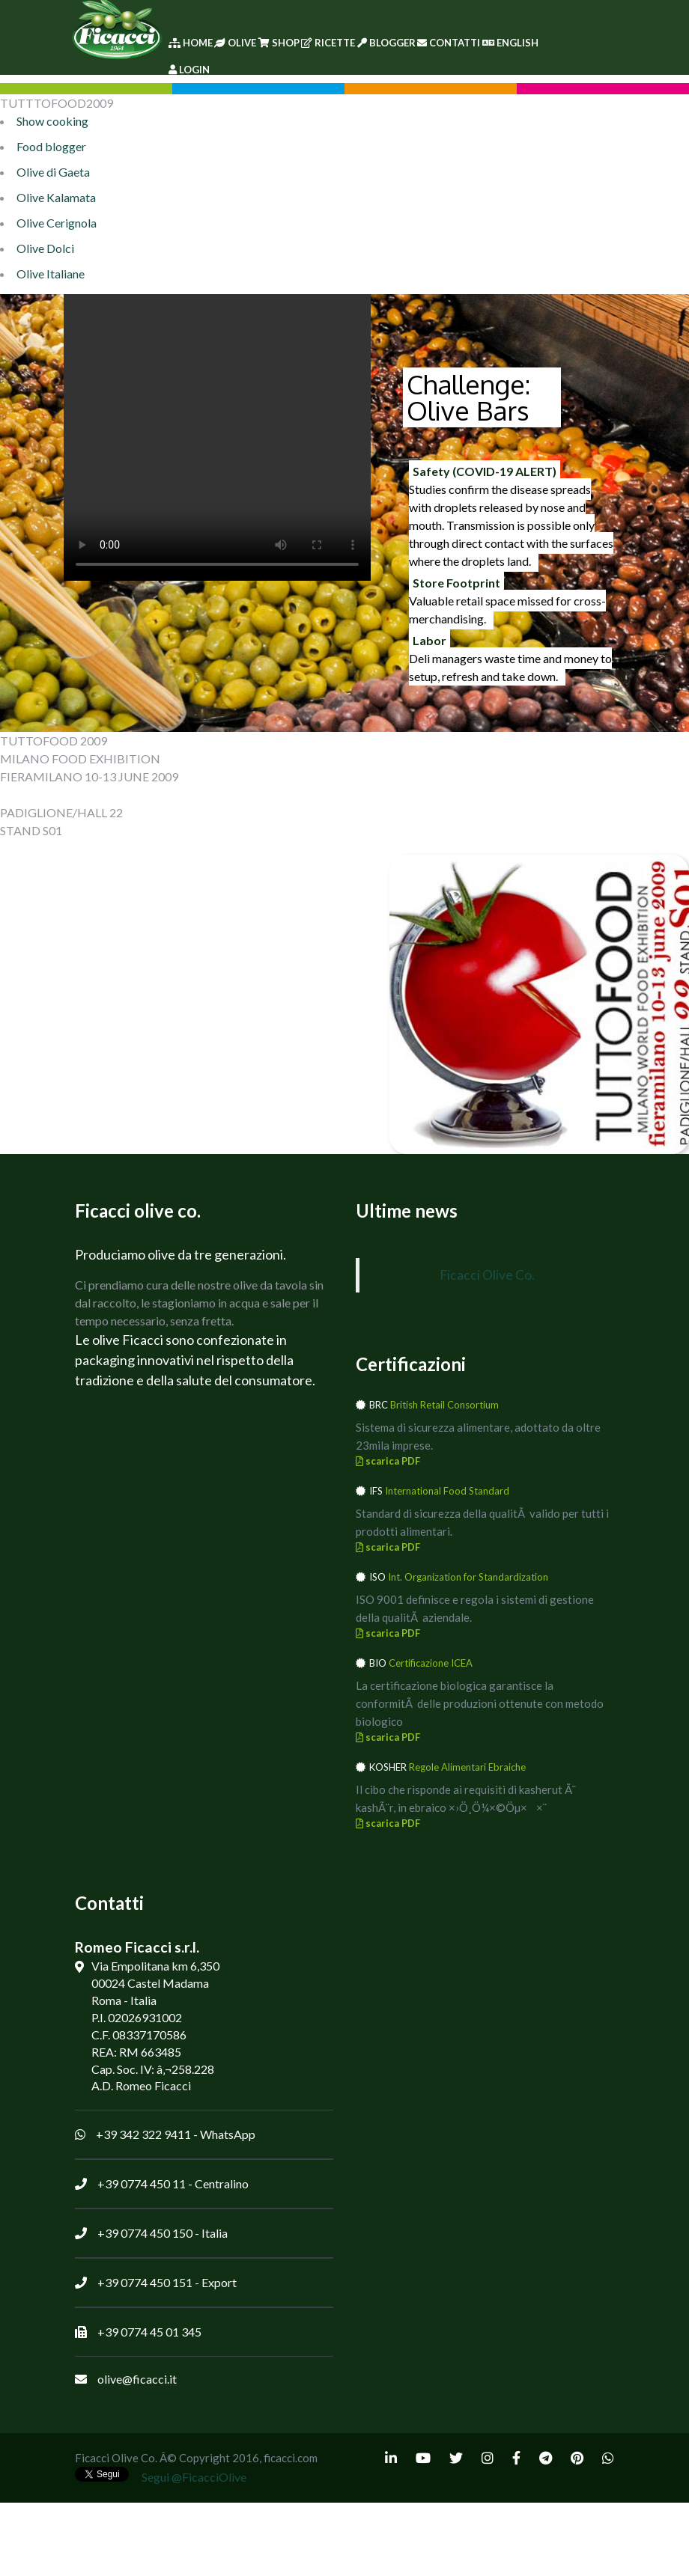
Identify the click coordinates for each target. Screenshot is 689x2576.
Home (191, 43)
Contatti (448, 43)
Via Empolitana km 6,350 (155, 1966)
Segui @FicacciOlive (194, 2477)
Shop (279, 43)
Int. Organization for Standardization (468, 1577)
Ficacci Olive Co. (487, 1275)
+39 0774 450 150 (144, 2233)
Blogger (386, 43)
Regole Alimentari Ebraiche (467, 1767)
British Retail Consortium (444, 1405)
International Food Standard (447, 1491)
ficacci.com (291, 2457)
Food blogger (51, 146)
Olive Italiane (50, 273)
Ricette (328, 43)
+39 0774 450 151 (144, 2282)
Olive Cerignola (56, 223)
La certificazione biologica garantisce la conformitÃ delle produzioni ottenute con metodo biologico (480, 1703)
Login (189, 70)
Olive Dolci (45, 248)
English (510, 43)
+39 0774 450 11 (141, 2183)
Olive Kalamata (56, 197)
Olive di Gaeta (53, 172)
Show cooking (52, 121)
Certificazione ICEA (431, 1663)
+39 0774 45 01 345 (149, 2332)
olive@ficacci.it (137, 2379)
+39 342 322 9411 (143, 2134)
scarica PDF (388, 1461)
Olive (235, 43)
